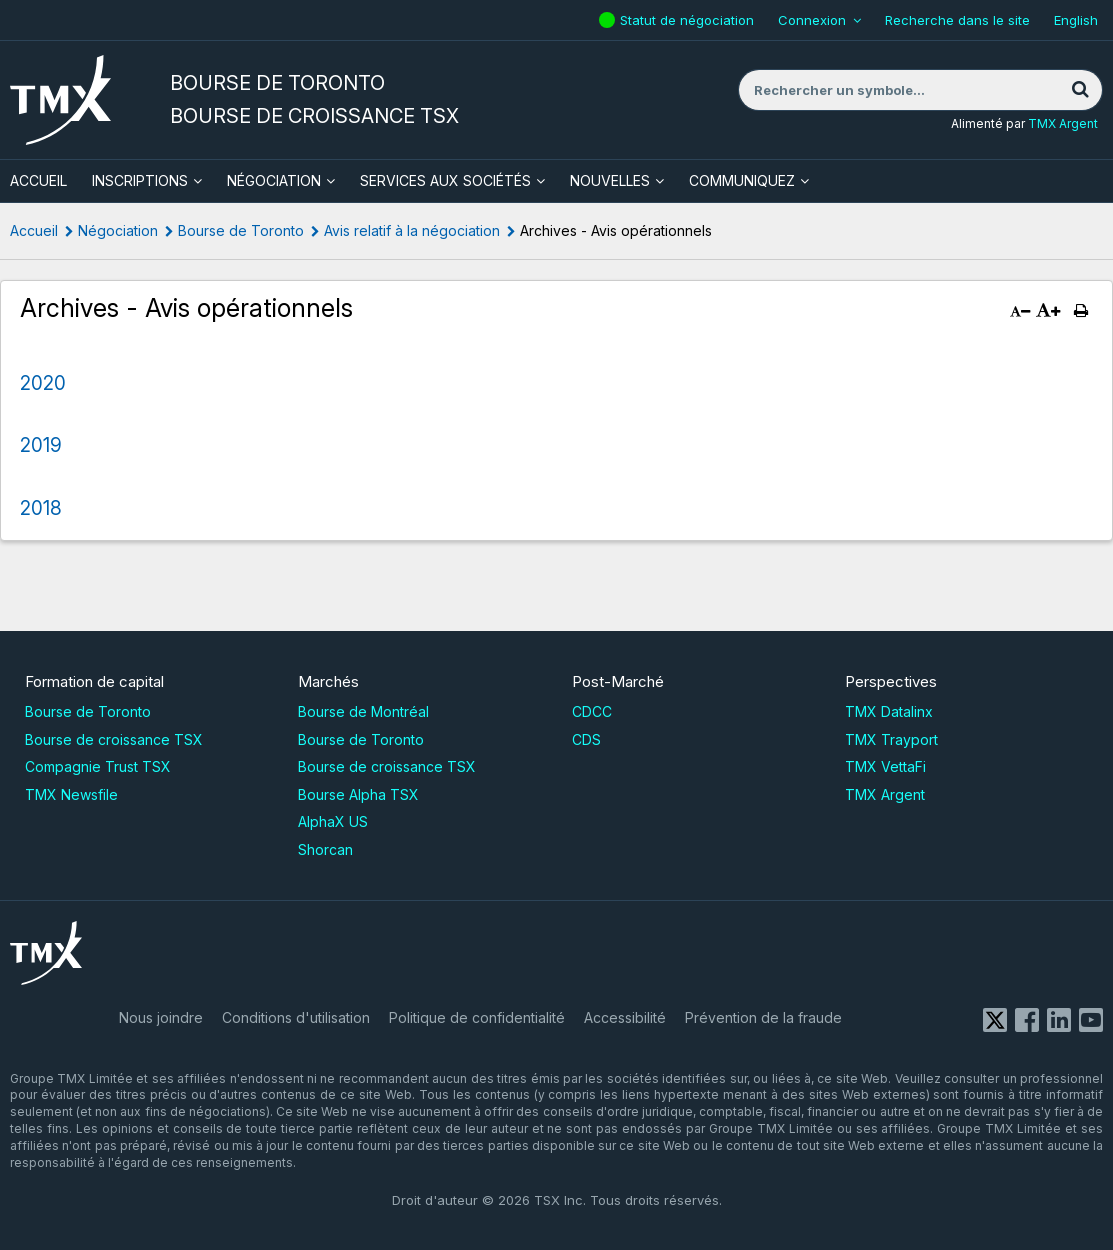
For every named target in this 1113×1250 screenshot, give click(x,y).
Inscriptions (140, 180)
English (1076, 20)
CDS (586, 739)
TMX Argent (1063, 123)
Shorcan (325, 849)
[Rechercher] (1080, 90)
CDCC (592, 711)
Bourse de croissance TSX (114, 739)
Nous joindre (161, 1017)
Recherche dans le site (957, 20)
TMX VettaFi (885, 766)
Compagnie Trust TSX (98, 766)
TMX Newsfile (71, 794)
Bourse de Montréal (363, 711)
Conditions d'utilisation (296, 1017)
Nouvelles (610, 180)
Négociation (274, 180)
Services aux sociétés (445, 180)
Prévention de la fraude (763, 1017)
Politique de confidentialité (477, 1017)
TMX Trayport (891, 739)
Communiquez (742, 180)
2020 (43, 383)
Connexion (812, 20)
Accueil (34, 230)
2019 (41, 445)
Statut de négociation (689, 20)
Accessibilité (625, 1017)
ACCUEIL (38, 180)
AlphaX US (333, 821)
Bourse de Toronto (241, 230)
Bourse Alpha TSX (358, 794)
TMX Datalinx (889, 711)
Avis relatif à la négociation (412, 230)
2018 (41, 508)
